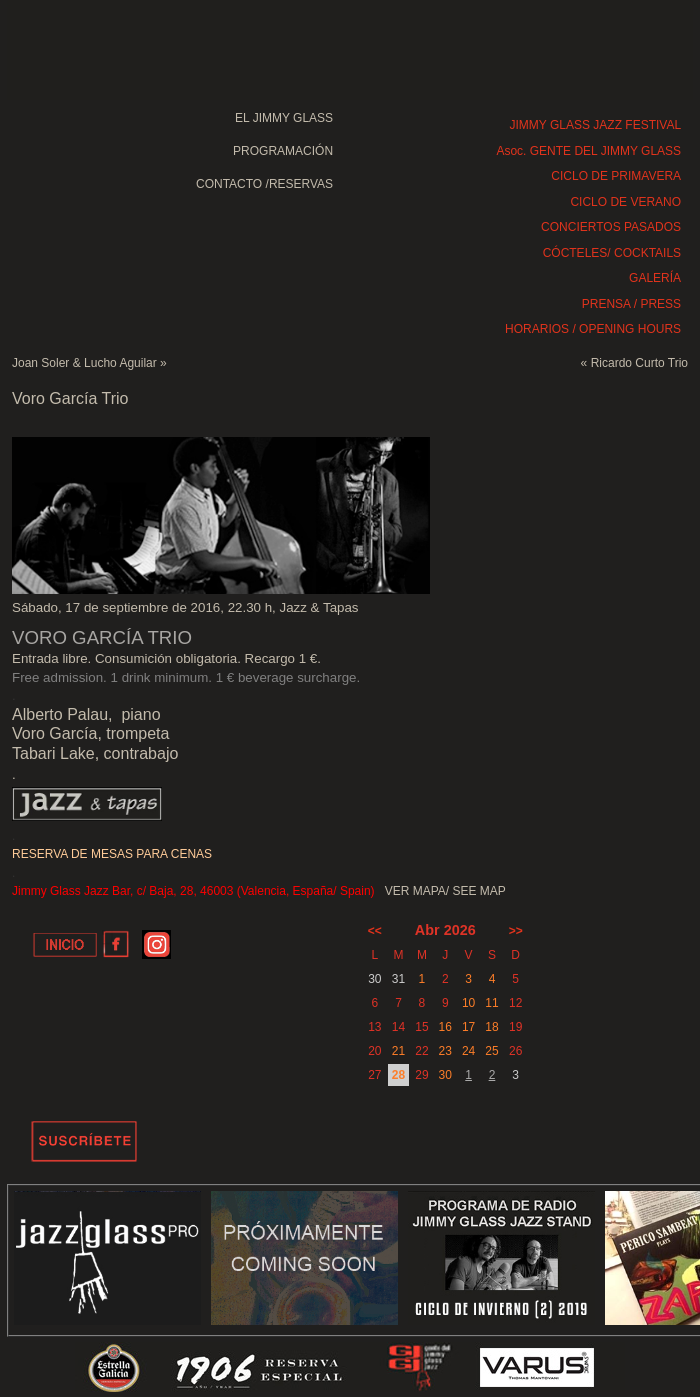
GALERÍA (655, 278)
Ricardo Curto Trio (639, 363)
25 (491, 1051)
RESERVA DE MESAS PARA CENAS (112, 854)
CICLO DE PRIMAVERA (616, 176)
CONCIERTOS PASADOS (611, 227)
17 (468, 1027)
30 (445, 1075)
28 (398, 1075)
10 (468, 1003)
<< (375, 931)
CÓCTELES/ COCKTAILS (612, 253)
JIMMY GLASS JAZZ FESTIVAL (596, 125)
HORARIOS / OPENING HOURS (593, 329)
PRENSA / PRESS (631, 304)
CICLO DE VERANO (625, 202)
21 (398, 1051)
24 (468, 1051)
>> (516, 931)
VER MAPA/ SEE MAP (445, 891)
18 (491, 1027)
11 (491, 1003)
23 (445, 1051)
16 (445, 1027)
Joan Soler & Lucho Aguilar (84, 363)
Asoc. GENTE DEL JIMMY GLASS (588, 151)
